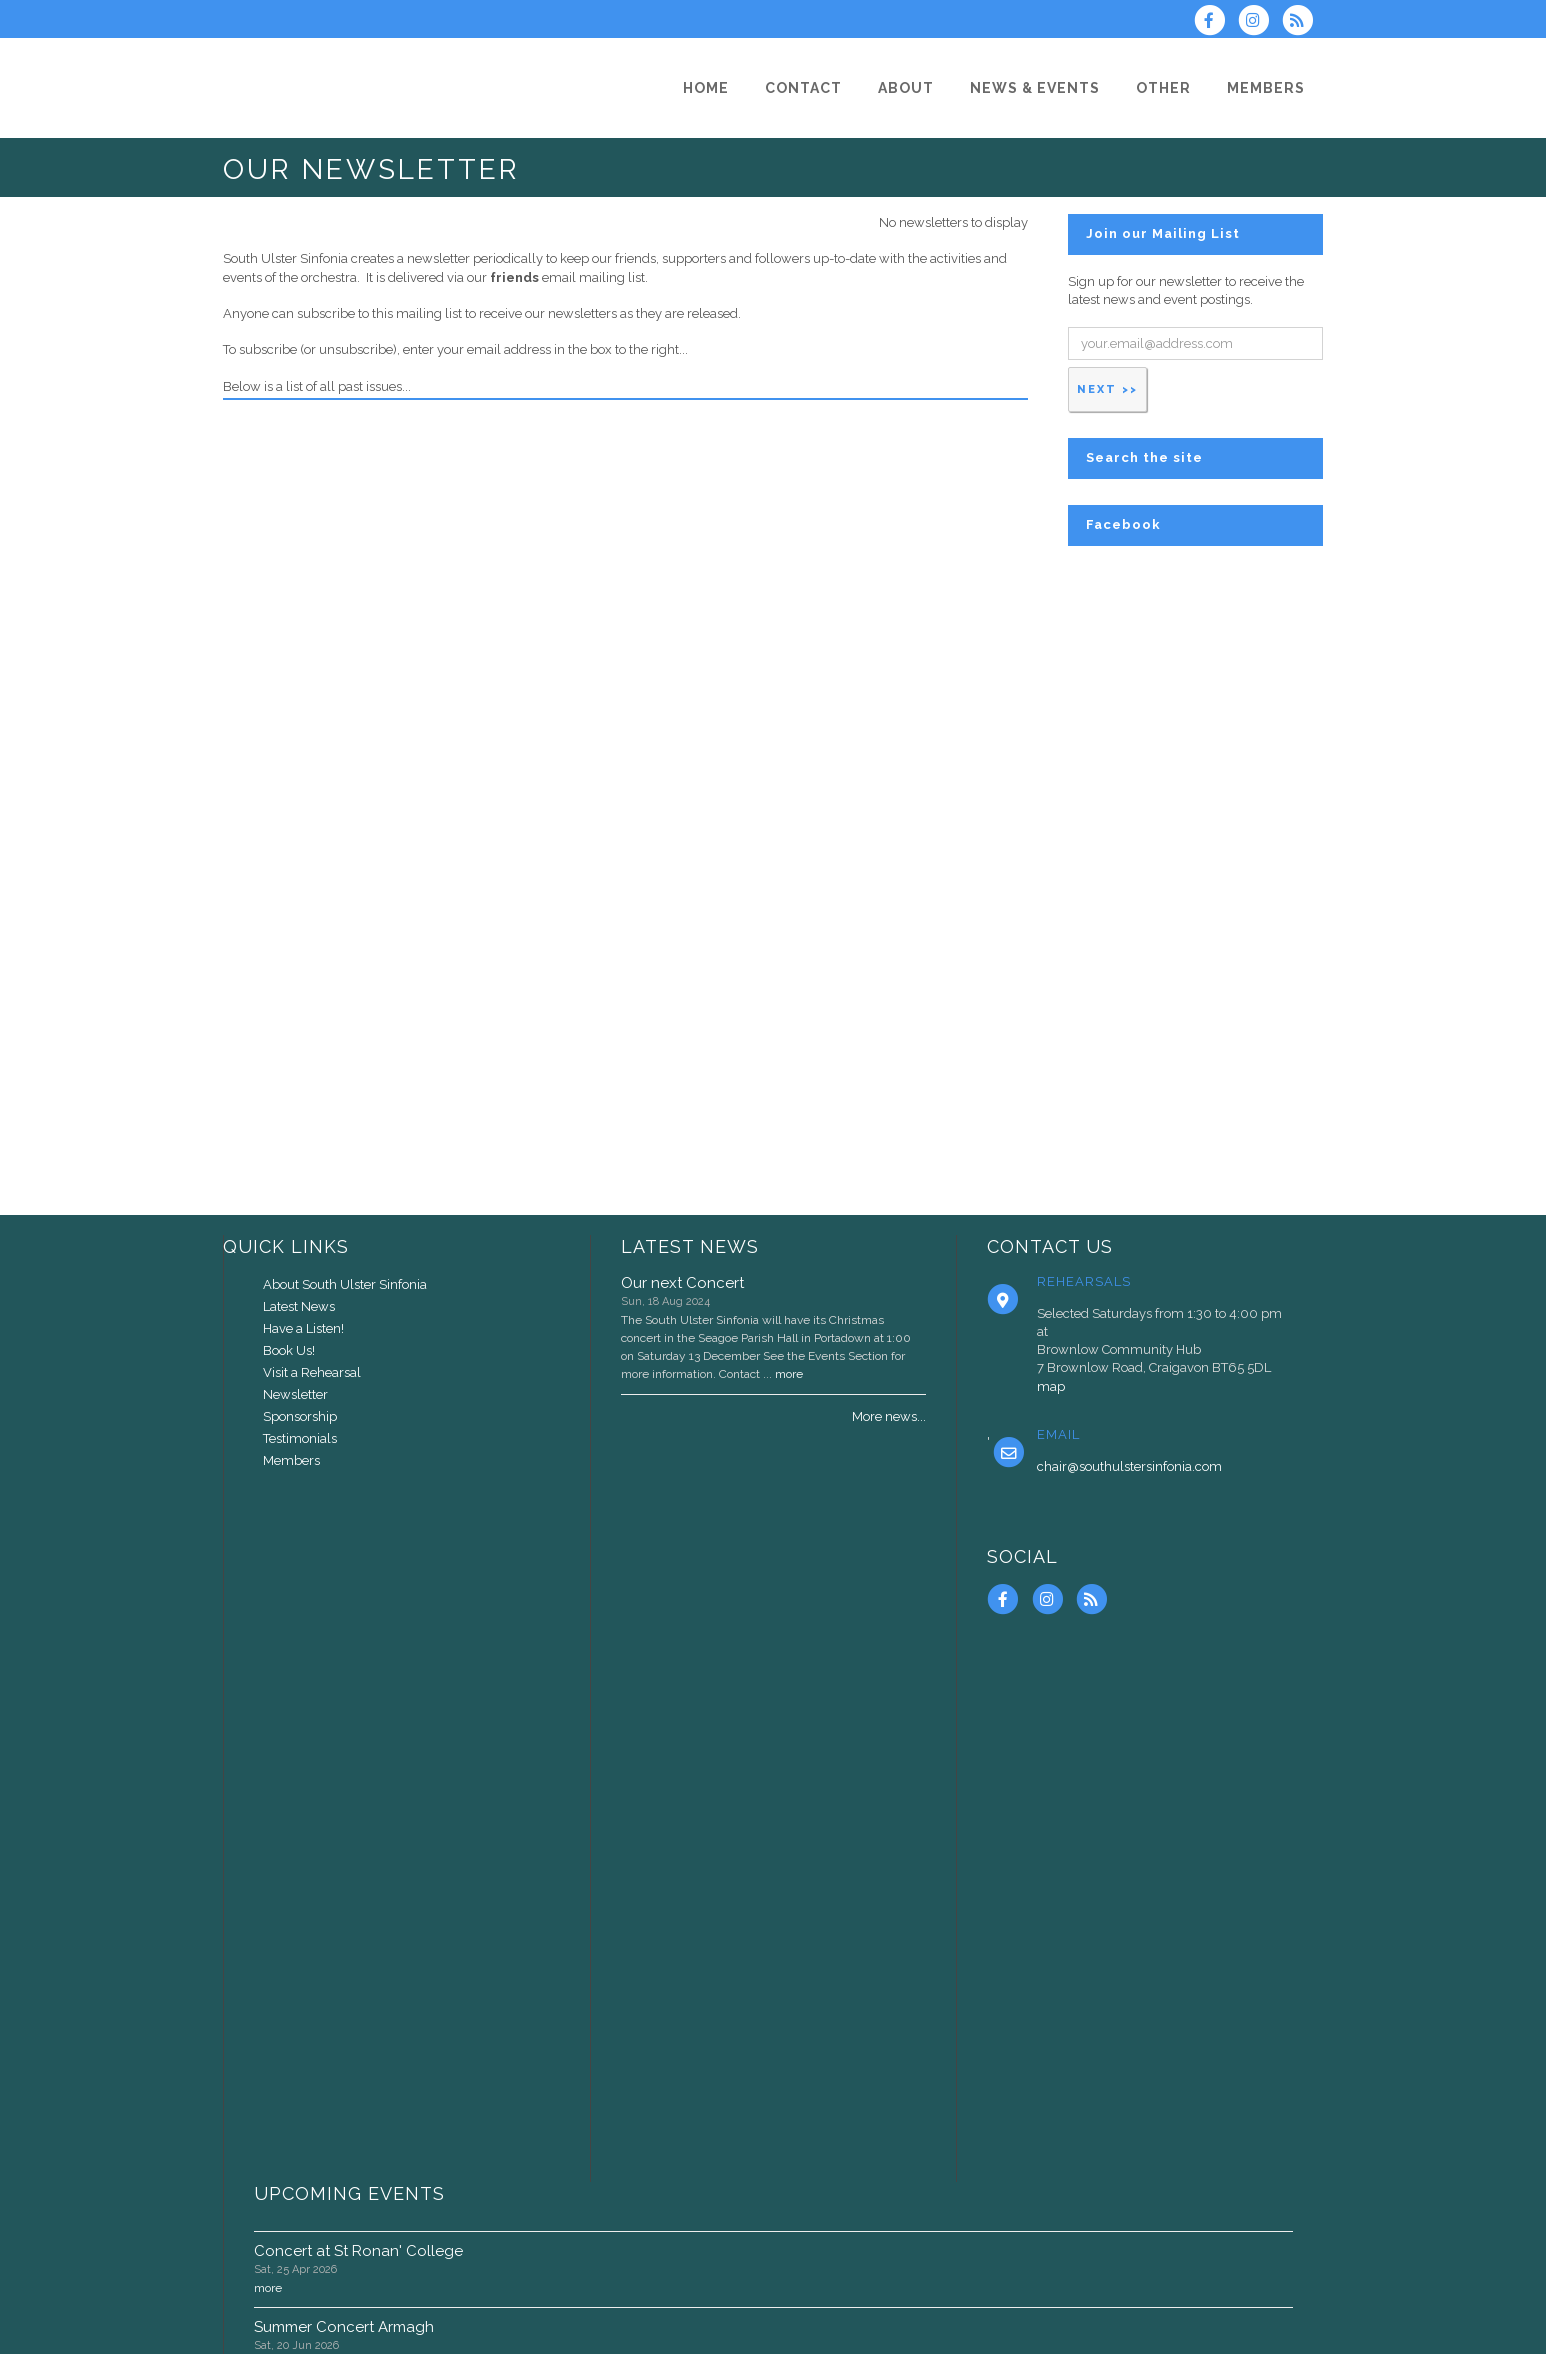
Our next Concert (682, 1283)
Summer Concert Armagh (344, 2327)
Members (291, 1460)
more (789, 1374)
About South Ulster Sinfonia (345, 1284)
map (1051, 1386)
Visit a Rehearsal (312, 1372)
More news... (889, 1416)
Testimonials (300, 1438)
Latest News (299, 1306)
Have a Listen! (303, 1328)
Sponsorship (300, 1416)
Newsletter (295, 1394)
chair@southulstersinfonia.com (1129, 1466)
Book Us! (289, 1350)
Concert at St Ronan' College (358, 2251)
